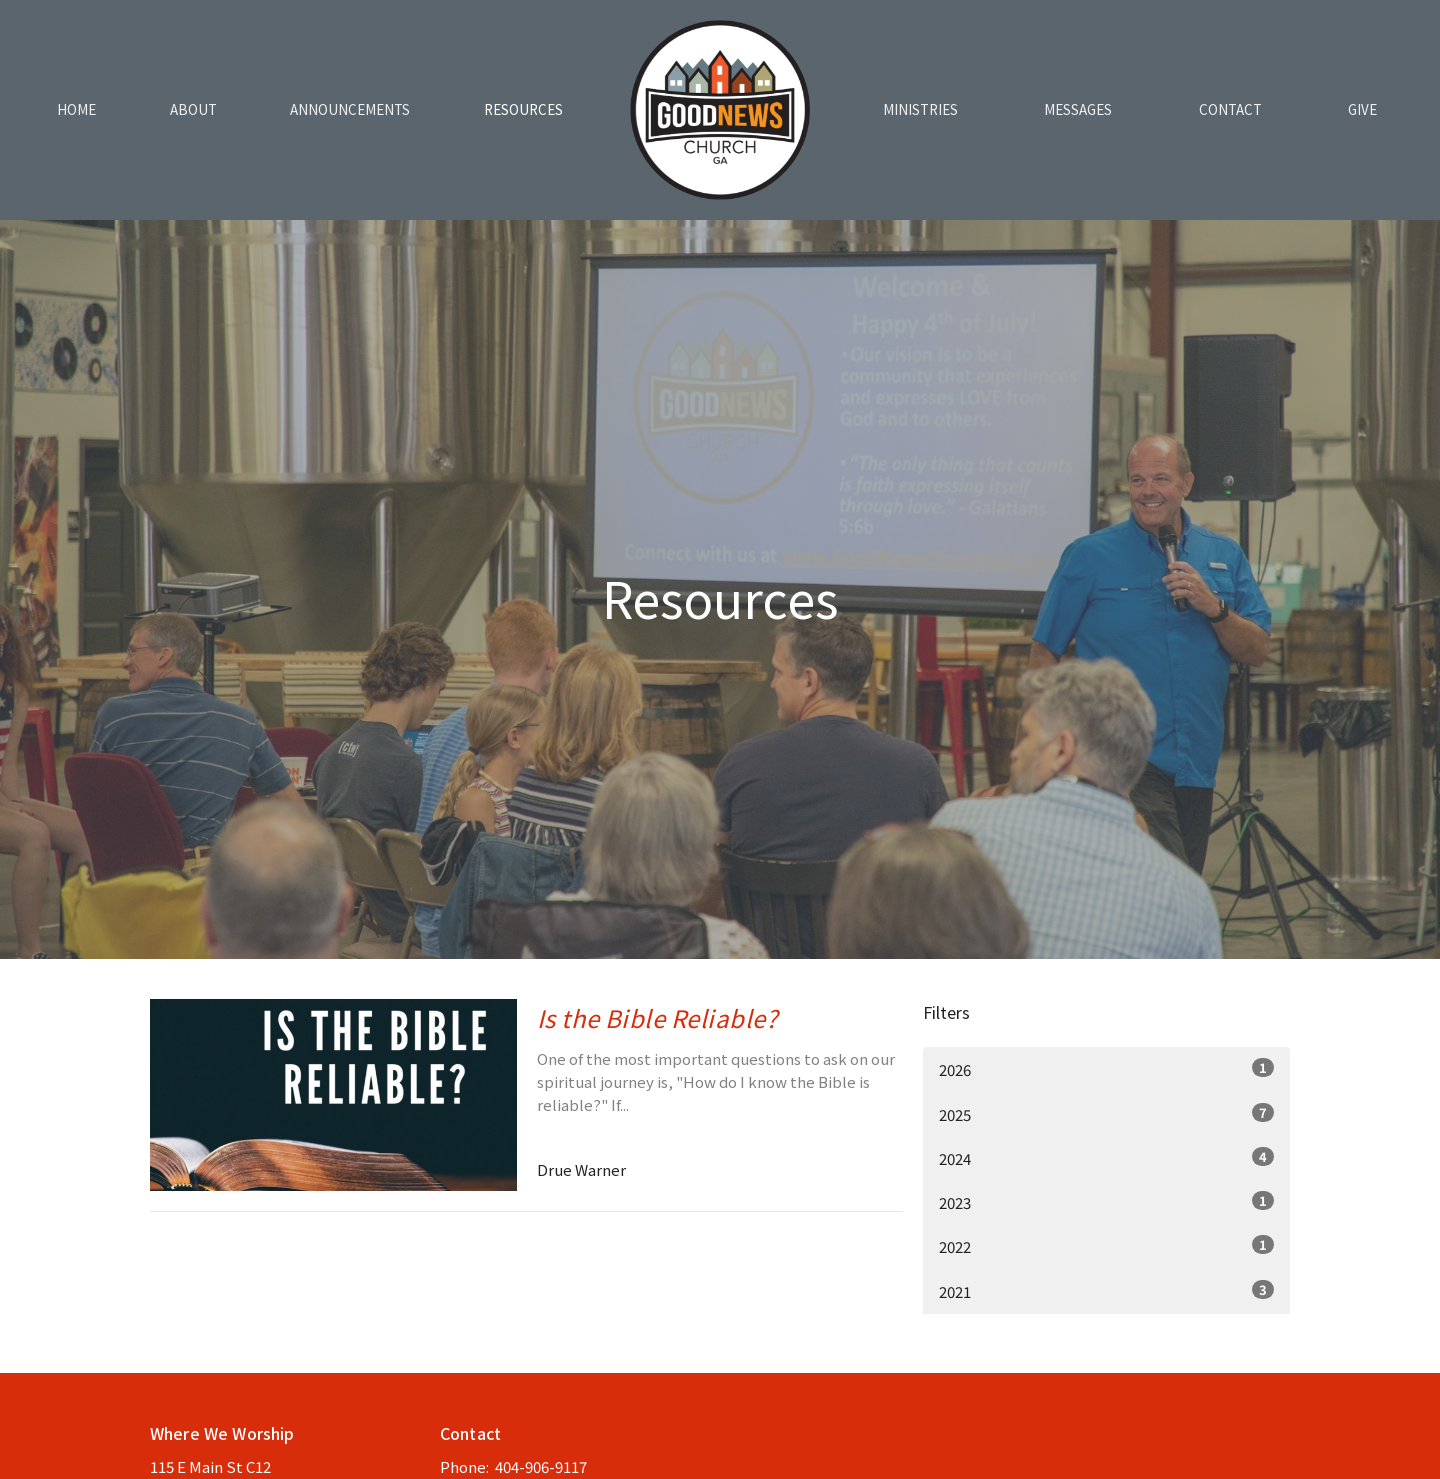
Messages (1078, 109)
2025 (1106, 1114)
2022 (1106, 1246)
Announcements (350, 109)
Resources (523, 109)
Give (1362, 109)
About (193, 109)
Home (76, 109)
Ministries (920, 109)
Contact (1230, 109)
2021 (1106, 1291)
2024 (1106, 1158)
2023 (1106, 1202)
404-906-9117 (541, 1466)
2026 (1106, 1069)
